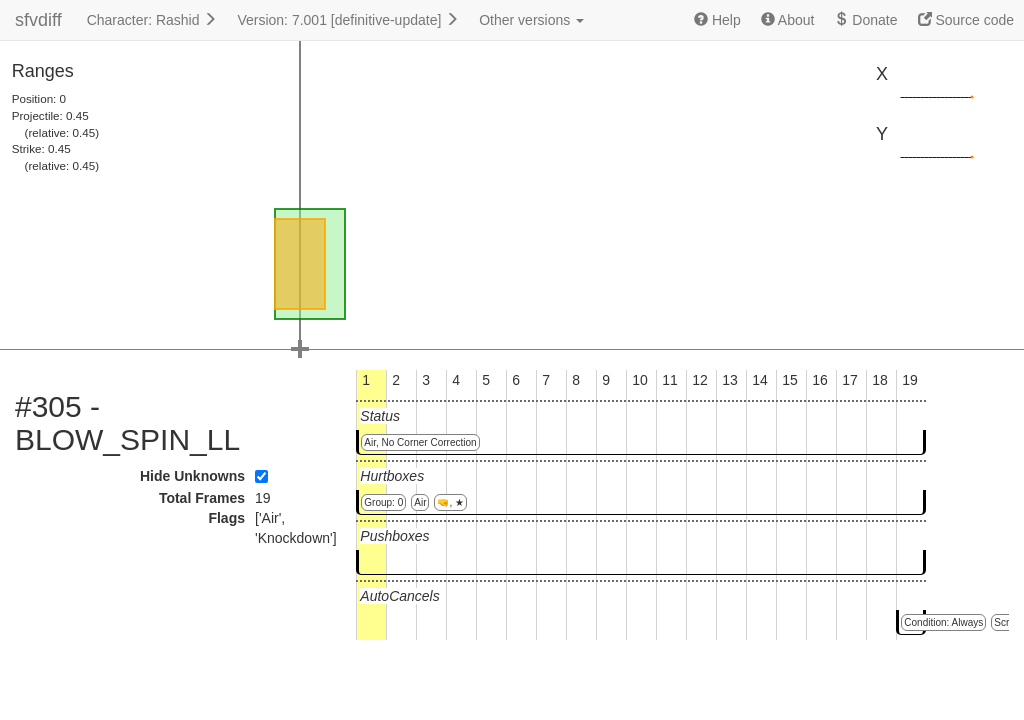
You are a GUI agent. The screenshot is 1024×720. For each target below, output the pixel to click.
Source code (966, 20)
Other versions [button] (531, 20)
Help (717, 20)
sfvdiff (38, 20)
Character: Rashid (152, 20)
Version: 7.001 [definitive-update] (348, 20)
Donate (865, 20)
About (788, 20)
